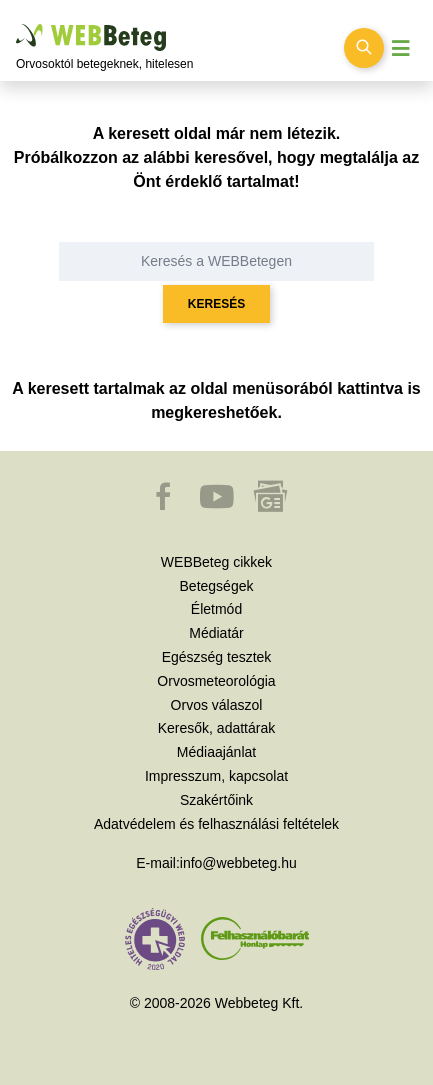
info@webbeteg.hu (238, 863)
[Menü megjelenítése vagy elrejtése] (401, 48)
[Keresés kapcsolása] (364, 48)
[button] (165, 506)
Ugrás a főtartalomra (16, 24)
